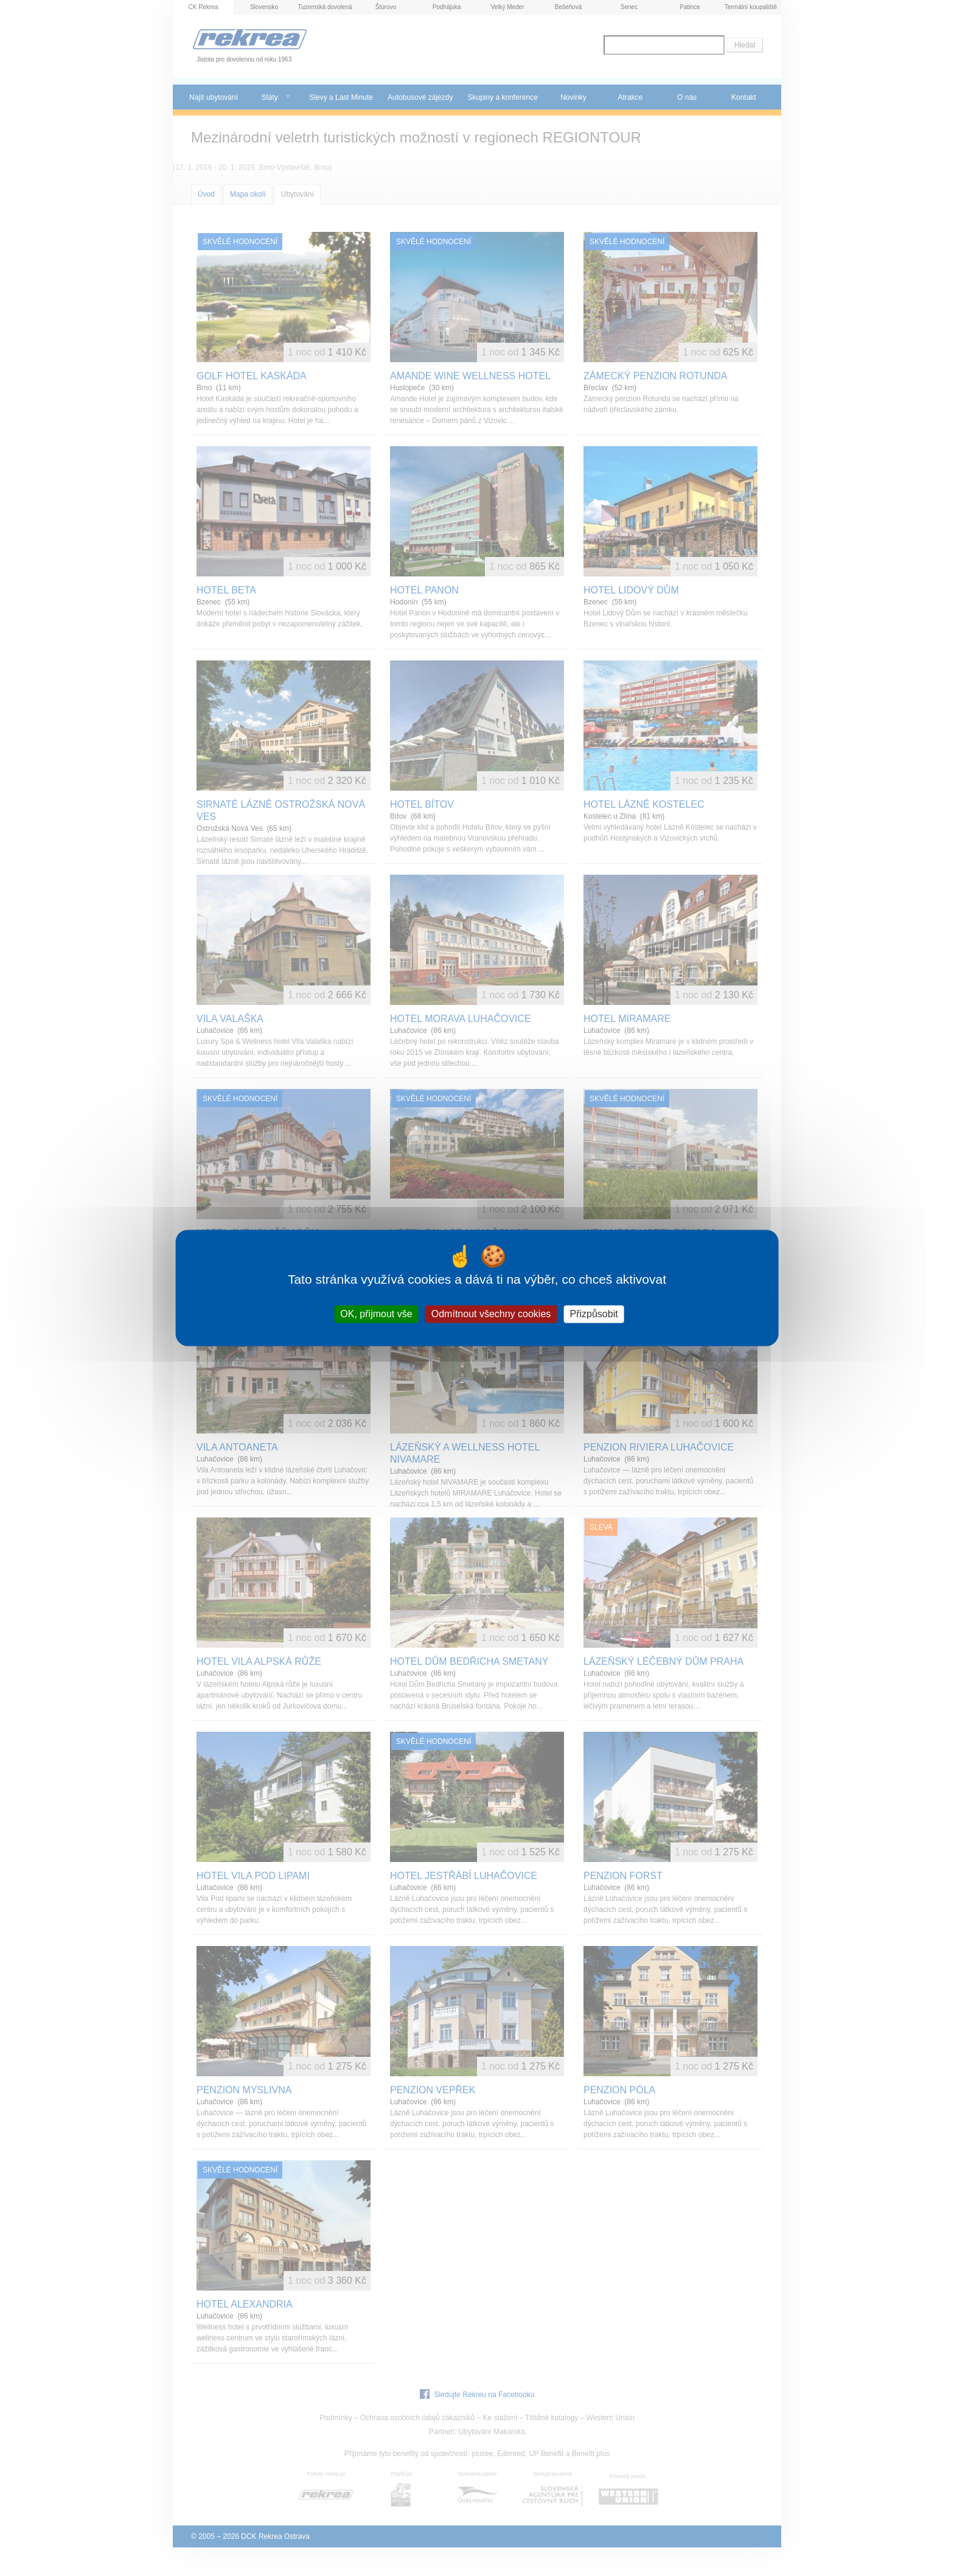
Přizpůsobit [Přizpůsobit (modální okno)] (593, 1314)
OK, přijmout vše (376, 1314)
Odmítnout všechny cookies (491, 1314)
